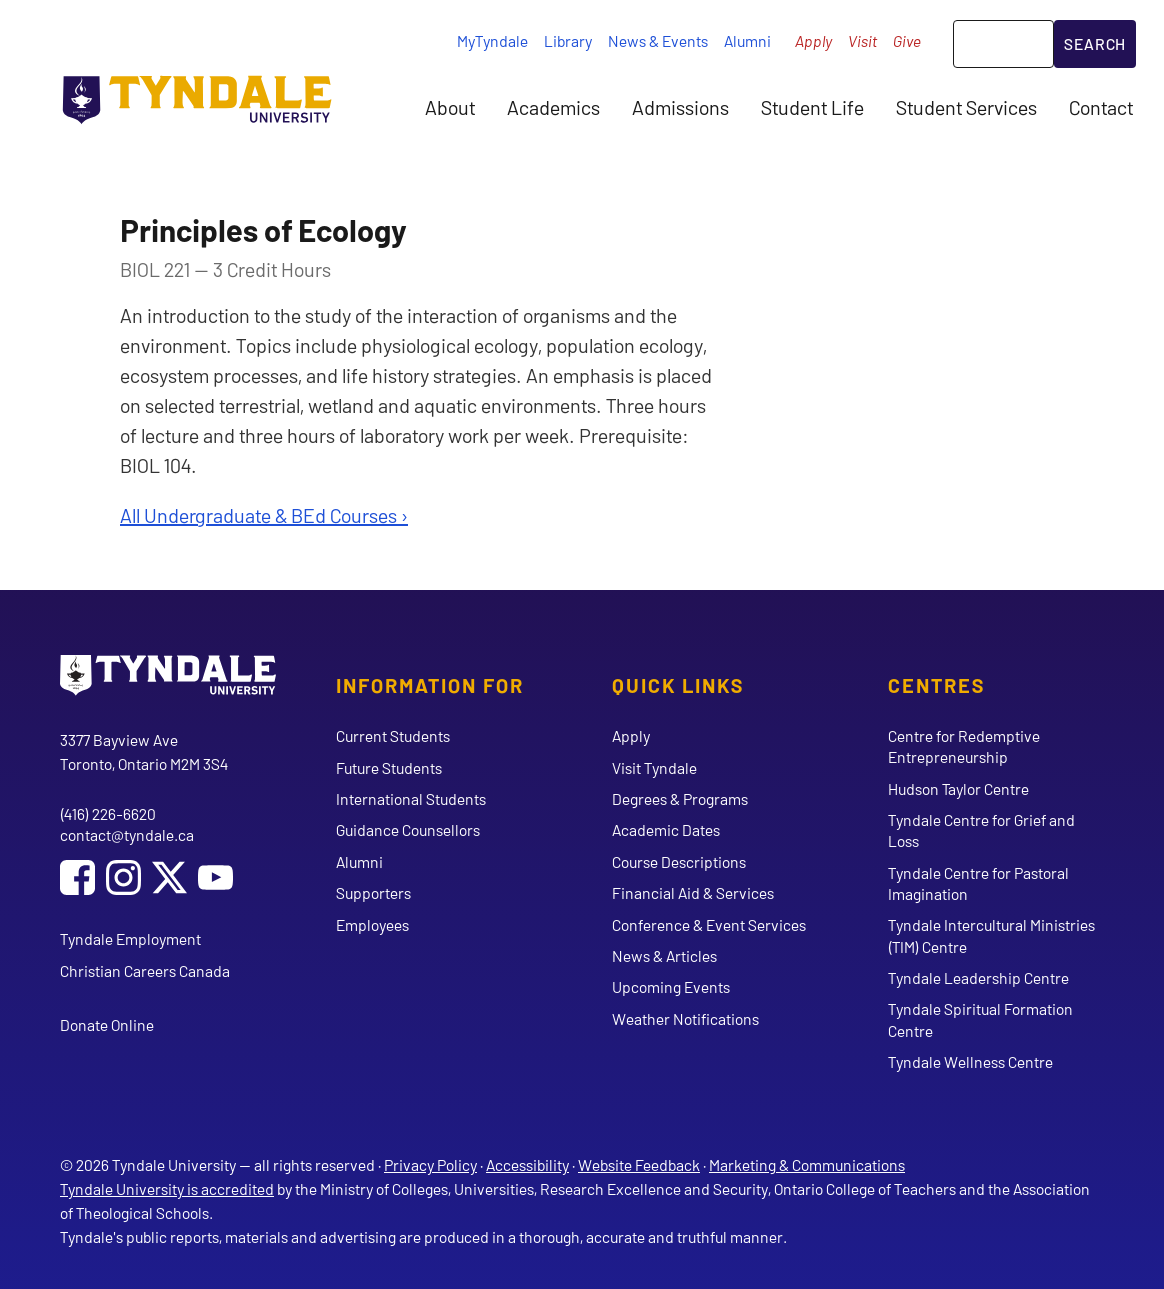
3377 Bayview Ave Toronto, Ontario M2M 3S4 (144, 751)
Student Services (966, 107)
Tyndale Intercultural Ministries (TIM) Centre (991, 935)
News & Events (658, 40)
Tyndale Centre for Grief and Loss (981, 830)
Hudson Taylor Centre (958, 788)
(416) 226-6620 (108, 813)
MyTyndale (492, 40)
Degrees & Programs (680, 798)
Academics (553, 107)
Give (907, 40)
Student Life (812, 107)
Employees (372, 924)
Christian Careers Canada (145, 970)
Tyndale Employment (130, 938)
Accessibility (527, 1164)
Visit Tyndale (654, 767)
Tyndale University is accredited (167, 1188)
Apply (813, 40)
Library (568, 40)
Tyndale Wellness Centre (970, 1061)
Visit (862, 40)
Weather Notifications (685, 1018)
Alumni (747, 40)
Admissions (680, 107)
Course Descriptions (679, 861)
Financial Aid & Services (693, 892)
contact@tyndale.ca (127, 834)
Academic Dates (666, 829)
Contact (1101, 107)
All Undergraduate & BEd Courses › (264, 515)
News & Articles (664, 955)
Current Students (393, 735)
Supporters (373, 892)
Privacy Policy (430, 1164)
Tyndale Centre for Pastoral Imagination (978, 883)
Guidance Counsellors (408, 829)
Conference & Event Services (709, 924)
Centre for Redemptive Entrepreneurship (964, 746)
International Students (411, 798)
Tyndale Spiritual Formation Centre (980, 1019)
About (450, 107)
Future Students (389, 767)
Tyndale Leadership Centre (978, 977)
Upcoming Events (671, 986)
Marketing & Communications (807, 1164)
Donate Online (107, 1024)
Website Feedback (639, 1164)
